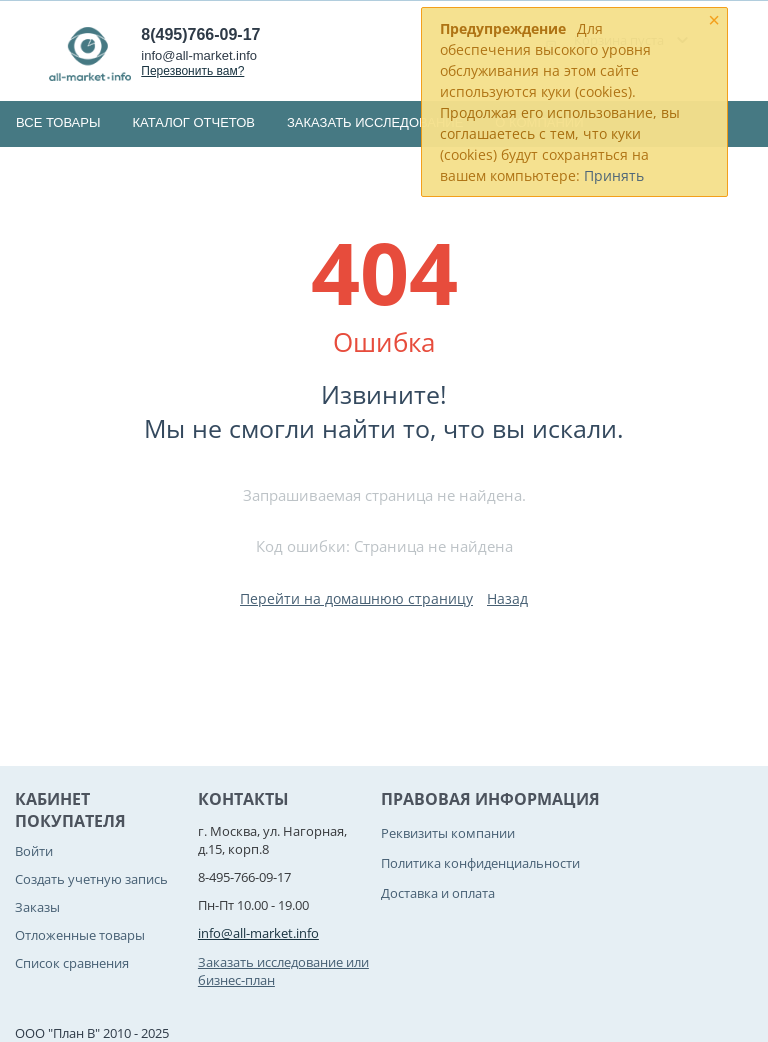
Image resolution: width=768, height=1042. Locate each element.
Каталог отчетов (193, 122)
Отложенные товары (80, 935)
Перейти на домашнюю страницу (356, 598)
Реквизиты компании (448, 833)
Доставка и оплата (438, 893)
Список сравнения (72, 963)
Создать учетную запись (91, 879)
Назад (507, 598)
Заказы (37, 907)
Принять (614, 175)
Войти (34, 851)
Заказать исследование (375, 122)
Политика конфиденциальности (480, 863)
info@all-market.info (199, 55)
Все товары (58, 122)
